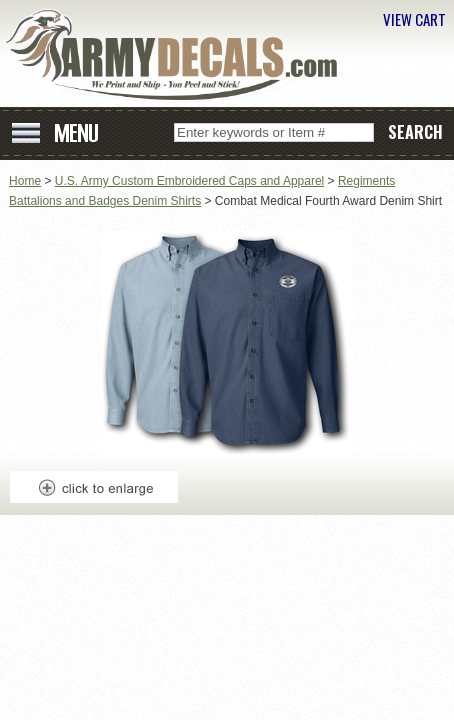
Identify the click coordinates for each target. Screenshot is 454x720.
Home (25, 181)
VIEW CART (414, 19)
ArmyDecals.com (179, 55)
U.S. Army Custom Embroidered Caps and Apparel (189, 181)
